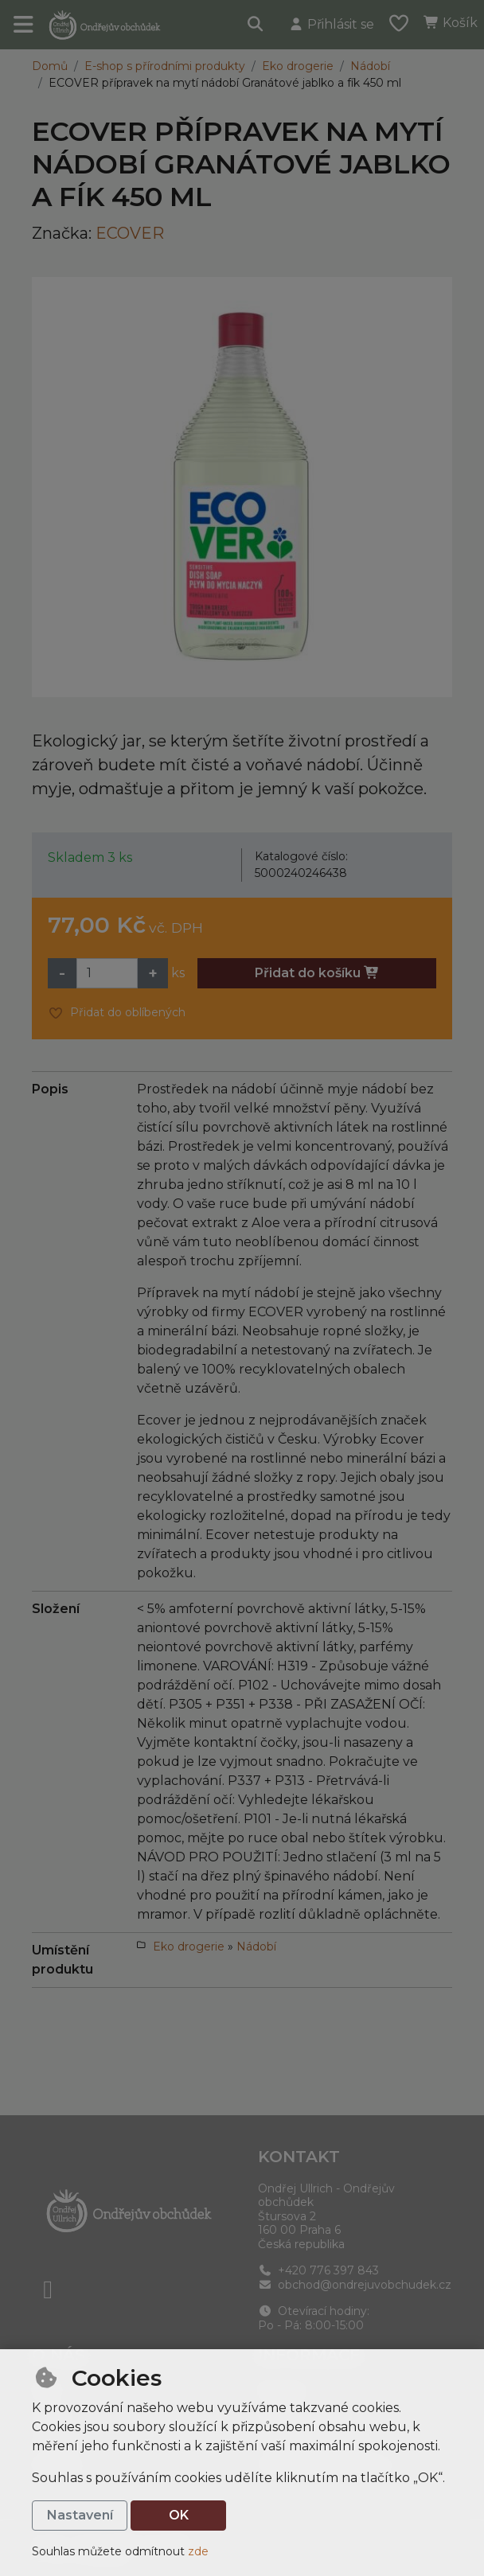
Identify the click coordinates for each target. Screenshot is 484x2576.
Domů (50, 66)
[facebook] (48, 2289)
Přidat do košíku (317, 972)
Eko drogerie (298, 66)
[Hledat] (255, 24)
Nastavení (80, 2515)
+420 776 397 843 (318, 2270)
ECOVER (130, 233)
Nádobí (370, 66)
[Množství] (107, 973)
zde (198, 2551)
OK (179, 2515)
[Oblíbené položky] (399, 24)
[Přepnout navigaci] (24, 24)
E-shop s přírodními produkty (164, 66)
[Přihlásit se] (331, 24)
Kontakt (299, 2156)
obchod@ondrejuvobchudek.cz (354, 2285)
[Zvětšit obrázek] (242, 487)
